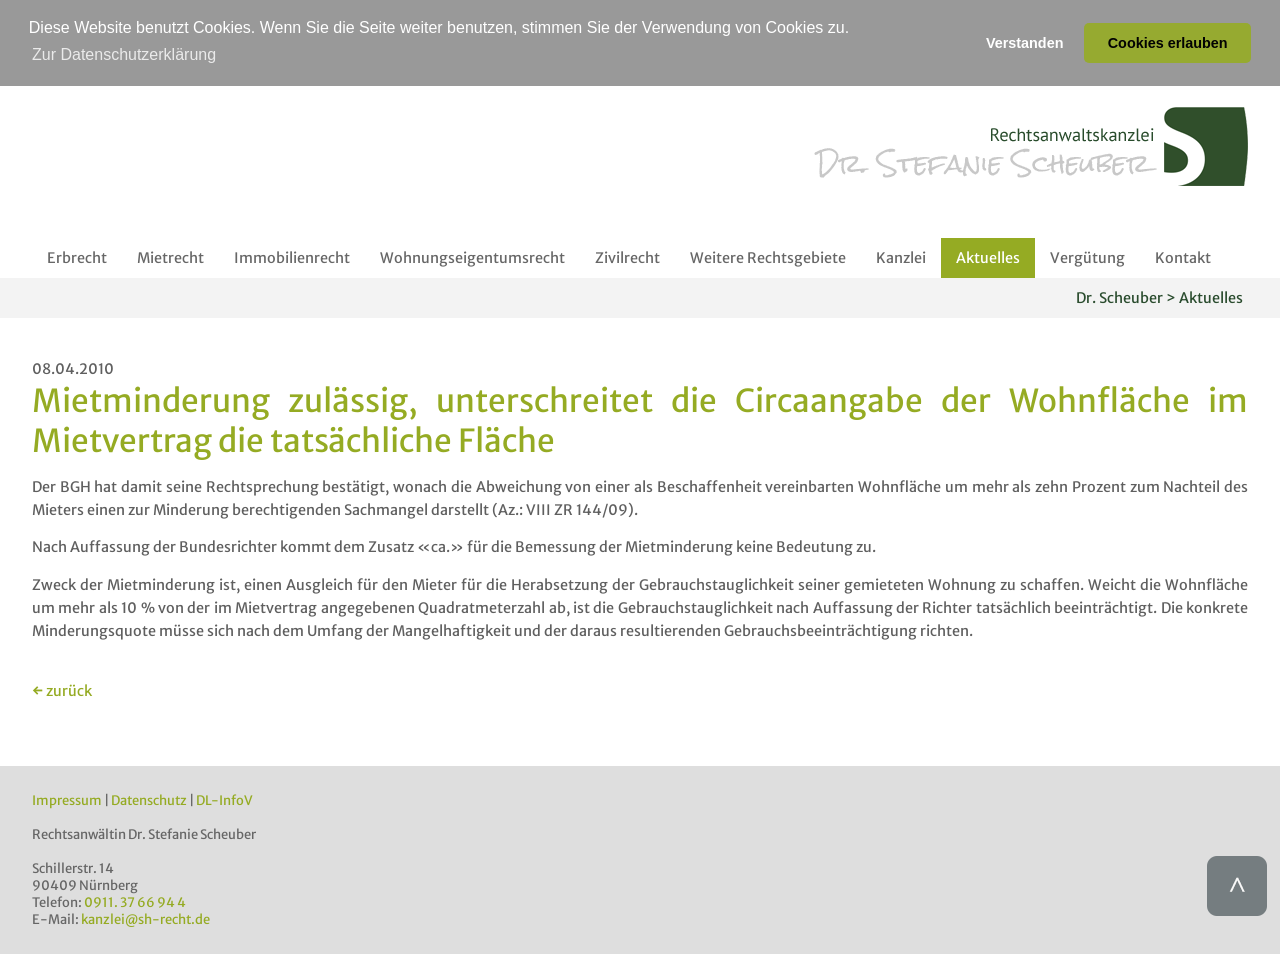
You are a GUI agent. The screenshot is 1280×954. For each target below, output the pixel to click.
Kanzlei (901, 257)
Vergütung (1087, 257)
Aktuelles (988, 257)
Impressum (67, 799)
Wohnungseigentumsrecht (472, 257)
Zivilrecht (627, 257)
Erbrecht (77, 257)
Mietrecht (170, 257)
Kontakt (1183, 257)
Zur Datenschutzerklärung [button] (124, 54)
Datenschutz (149, 799)
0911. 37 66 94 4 (135, 901)
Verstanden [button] (1025, 43)
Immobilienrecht (292, 257)
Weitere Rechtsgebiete (768, 257)
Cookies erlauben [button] (1168, 43)
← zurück (62, 690)
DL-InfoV (224, 799)
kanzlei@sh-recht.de (145, 918)
